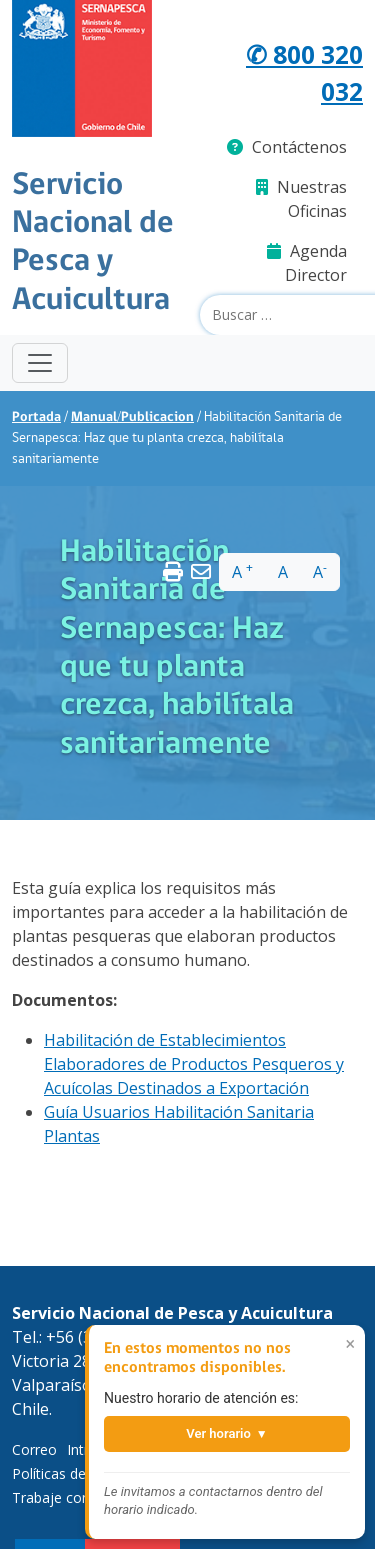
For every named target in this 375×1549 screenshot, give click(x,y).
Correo (34, 1449)
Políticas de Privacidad (84, 1473)
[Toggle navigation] (40, 363)
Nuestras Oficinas (301, 199)
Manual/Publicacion (132, 417)
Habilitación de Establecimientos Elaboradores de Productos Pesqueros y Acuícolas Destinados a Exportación (194, 1064)
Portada (36, 417)
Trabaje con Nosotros (84, 1497)
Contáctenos (287, 147)
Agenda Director (307, 263)
